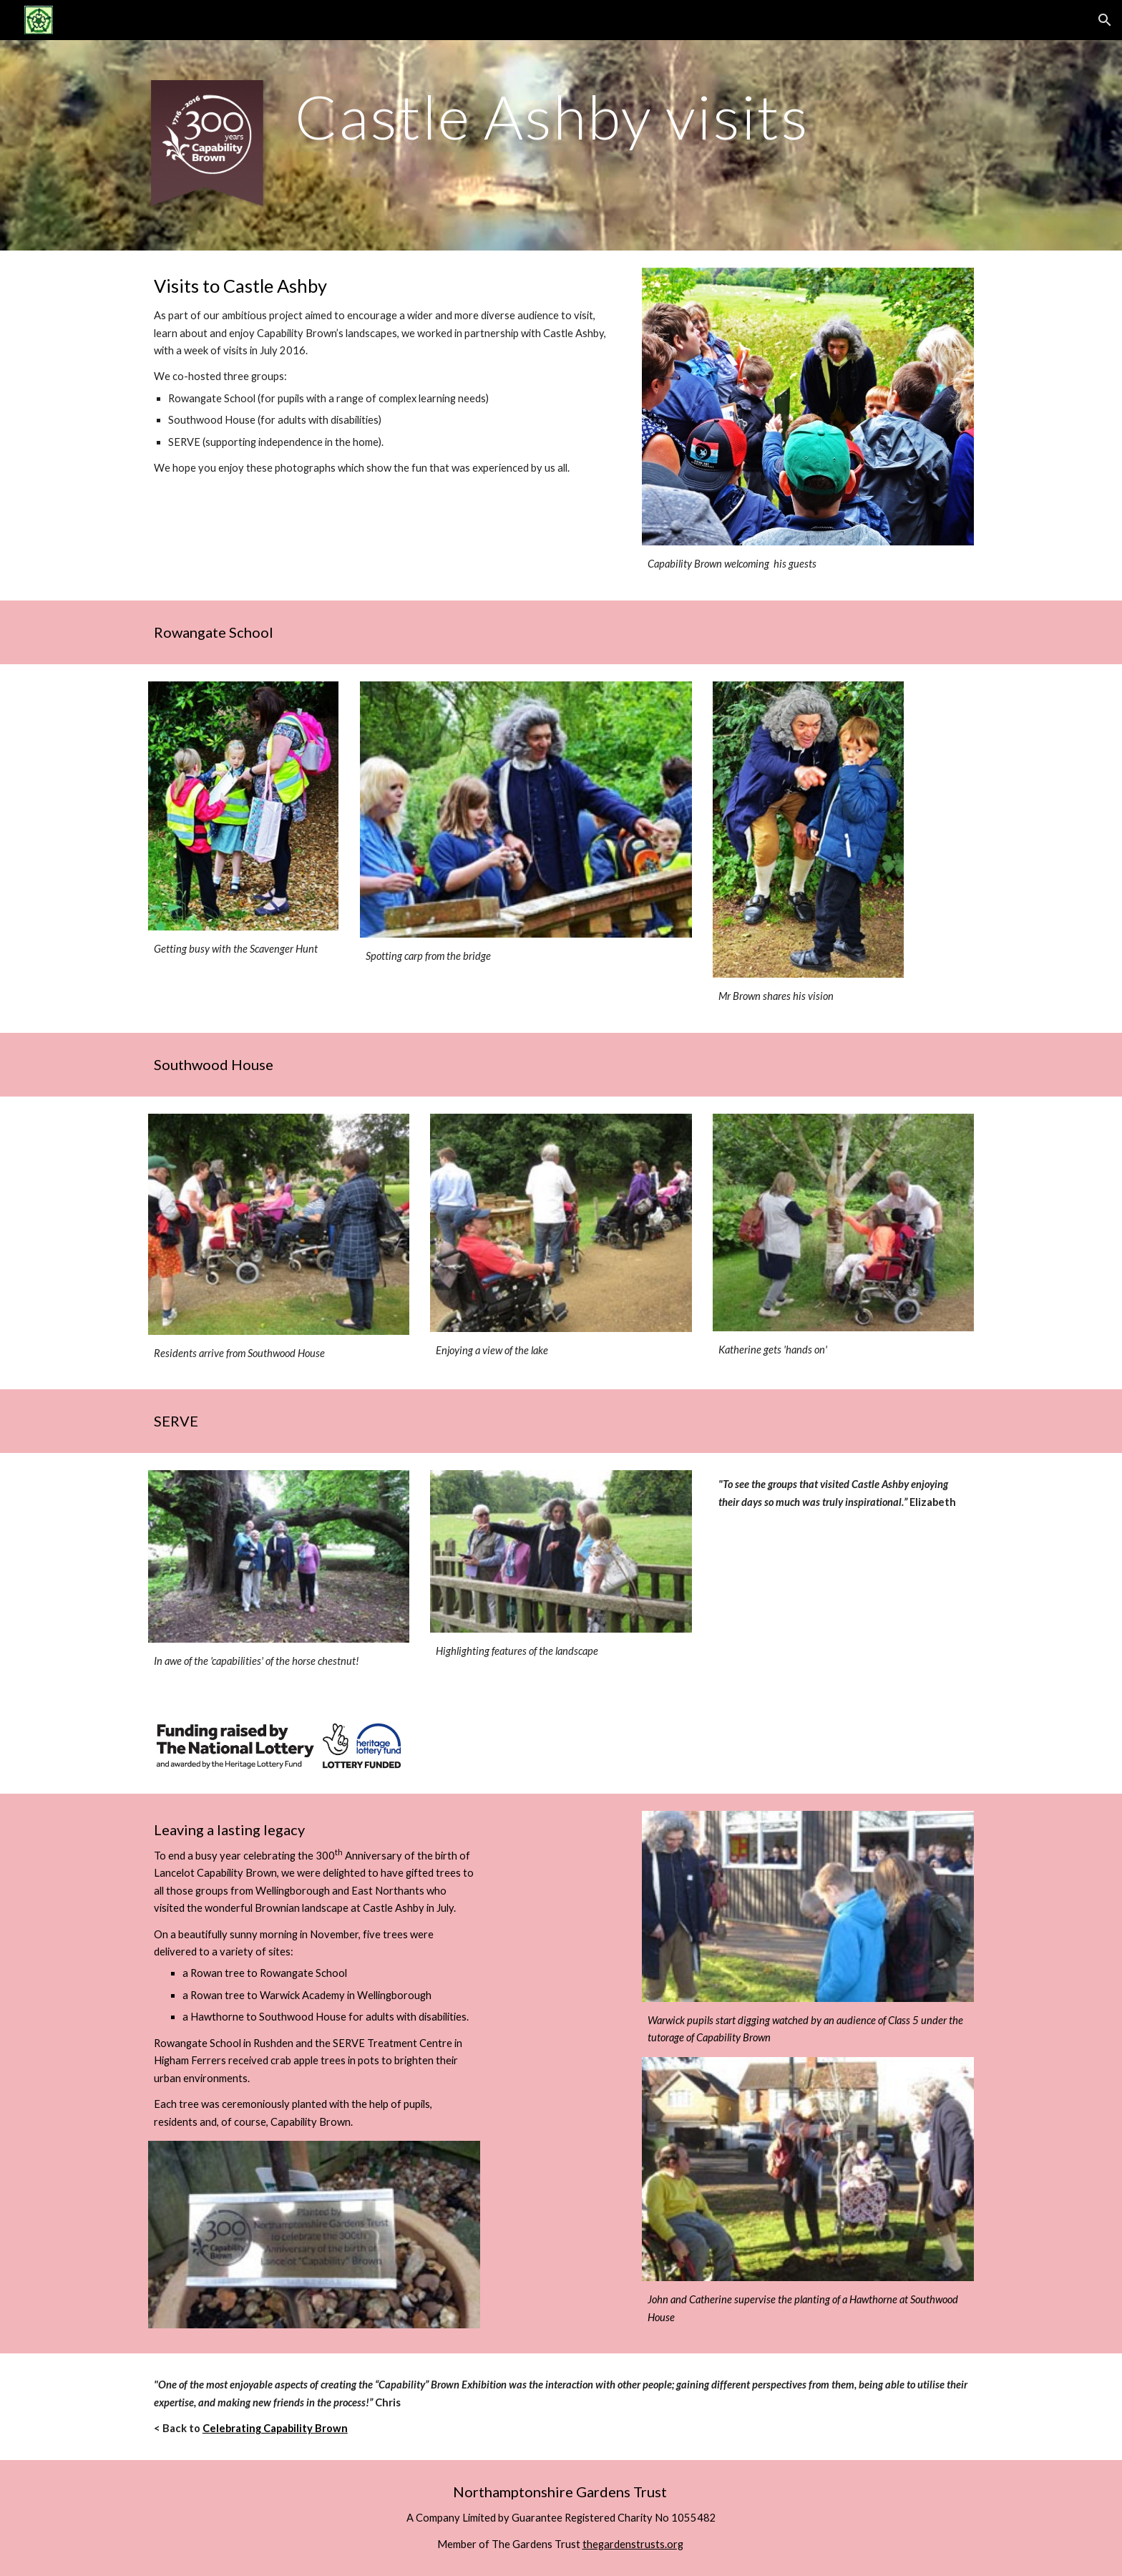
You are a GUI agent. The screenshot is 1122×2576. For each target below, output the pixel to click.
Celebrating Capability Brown (275, 2428)
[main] (631, 116)
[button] (1105, 20)
